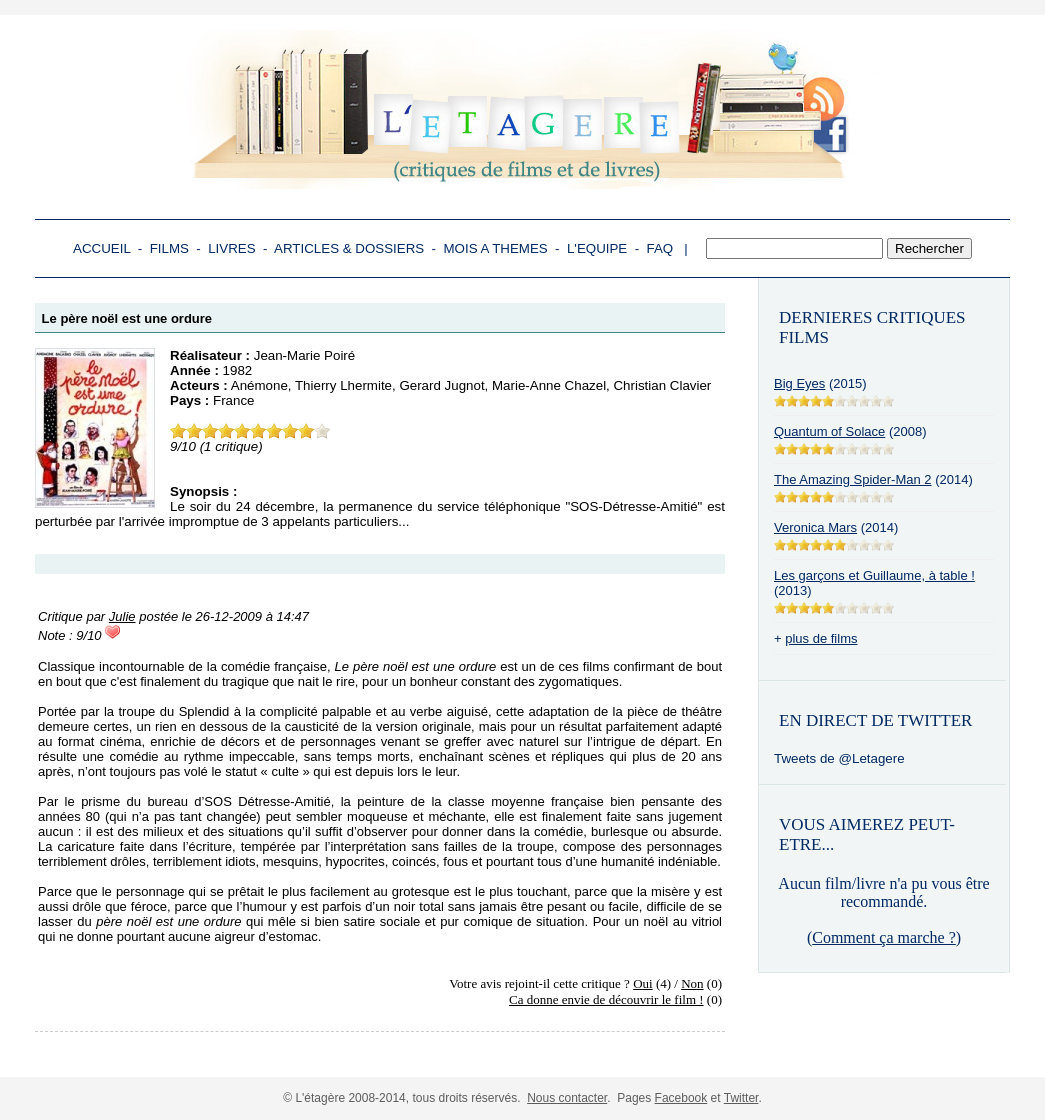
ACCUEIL (101, 248)
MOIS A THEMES (495, 248)
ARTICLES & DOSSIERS (349, 248)
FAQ (660, 248)
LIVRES (231, 248)
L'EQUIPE (597, 248)
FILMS (169, 248)
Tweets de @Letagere (839, 758)
